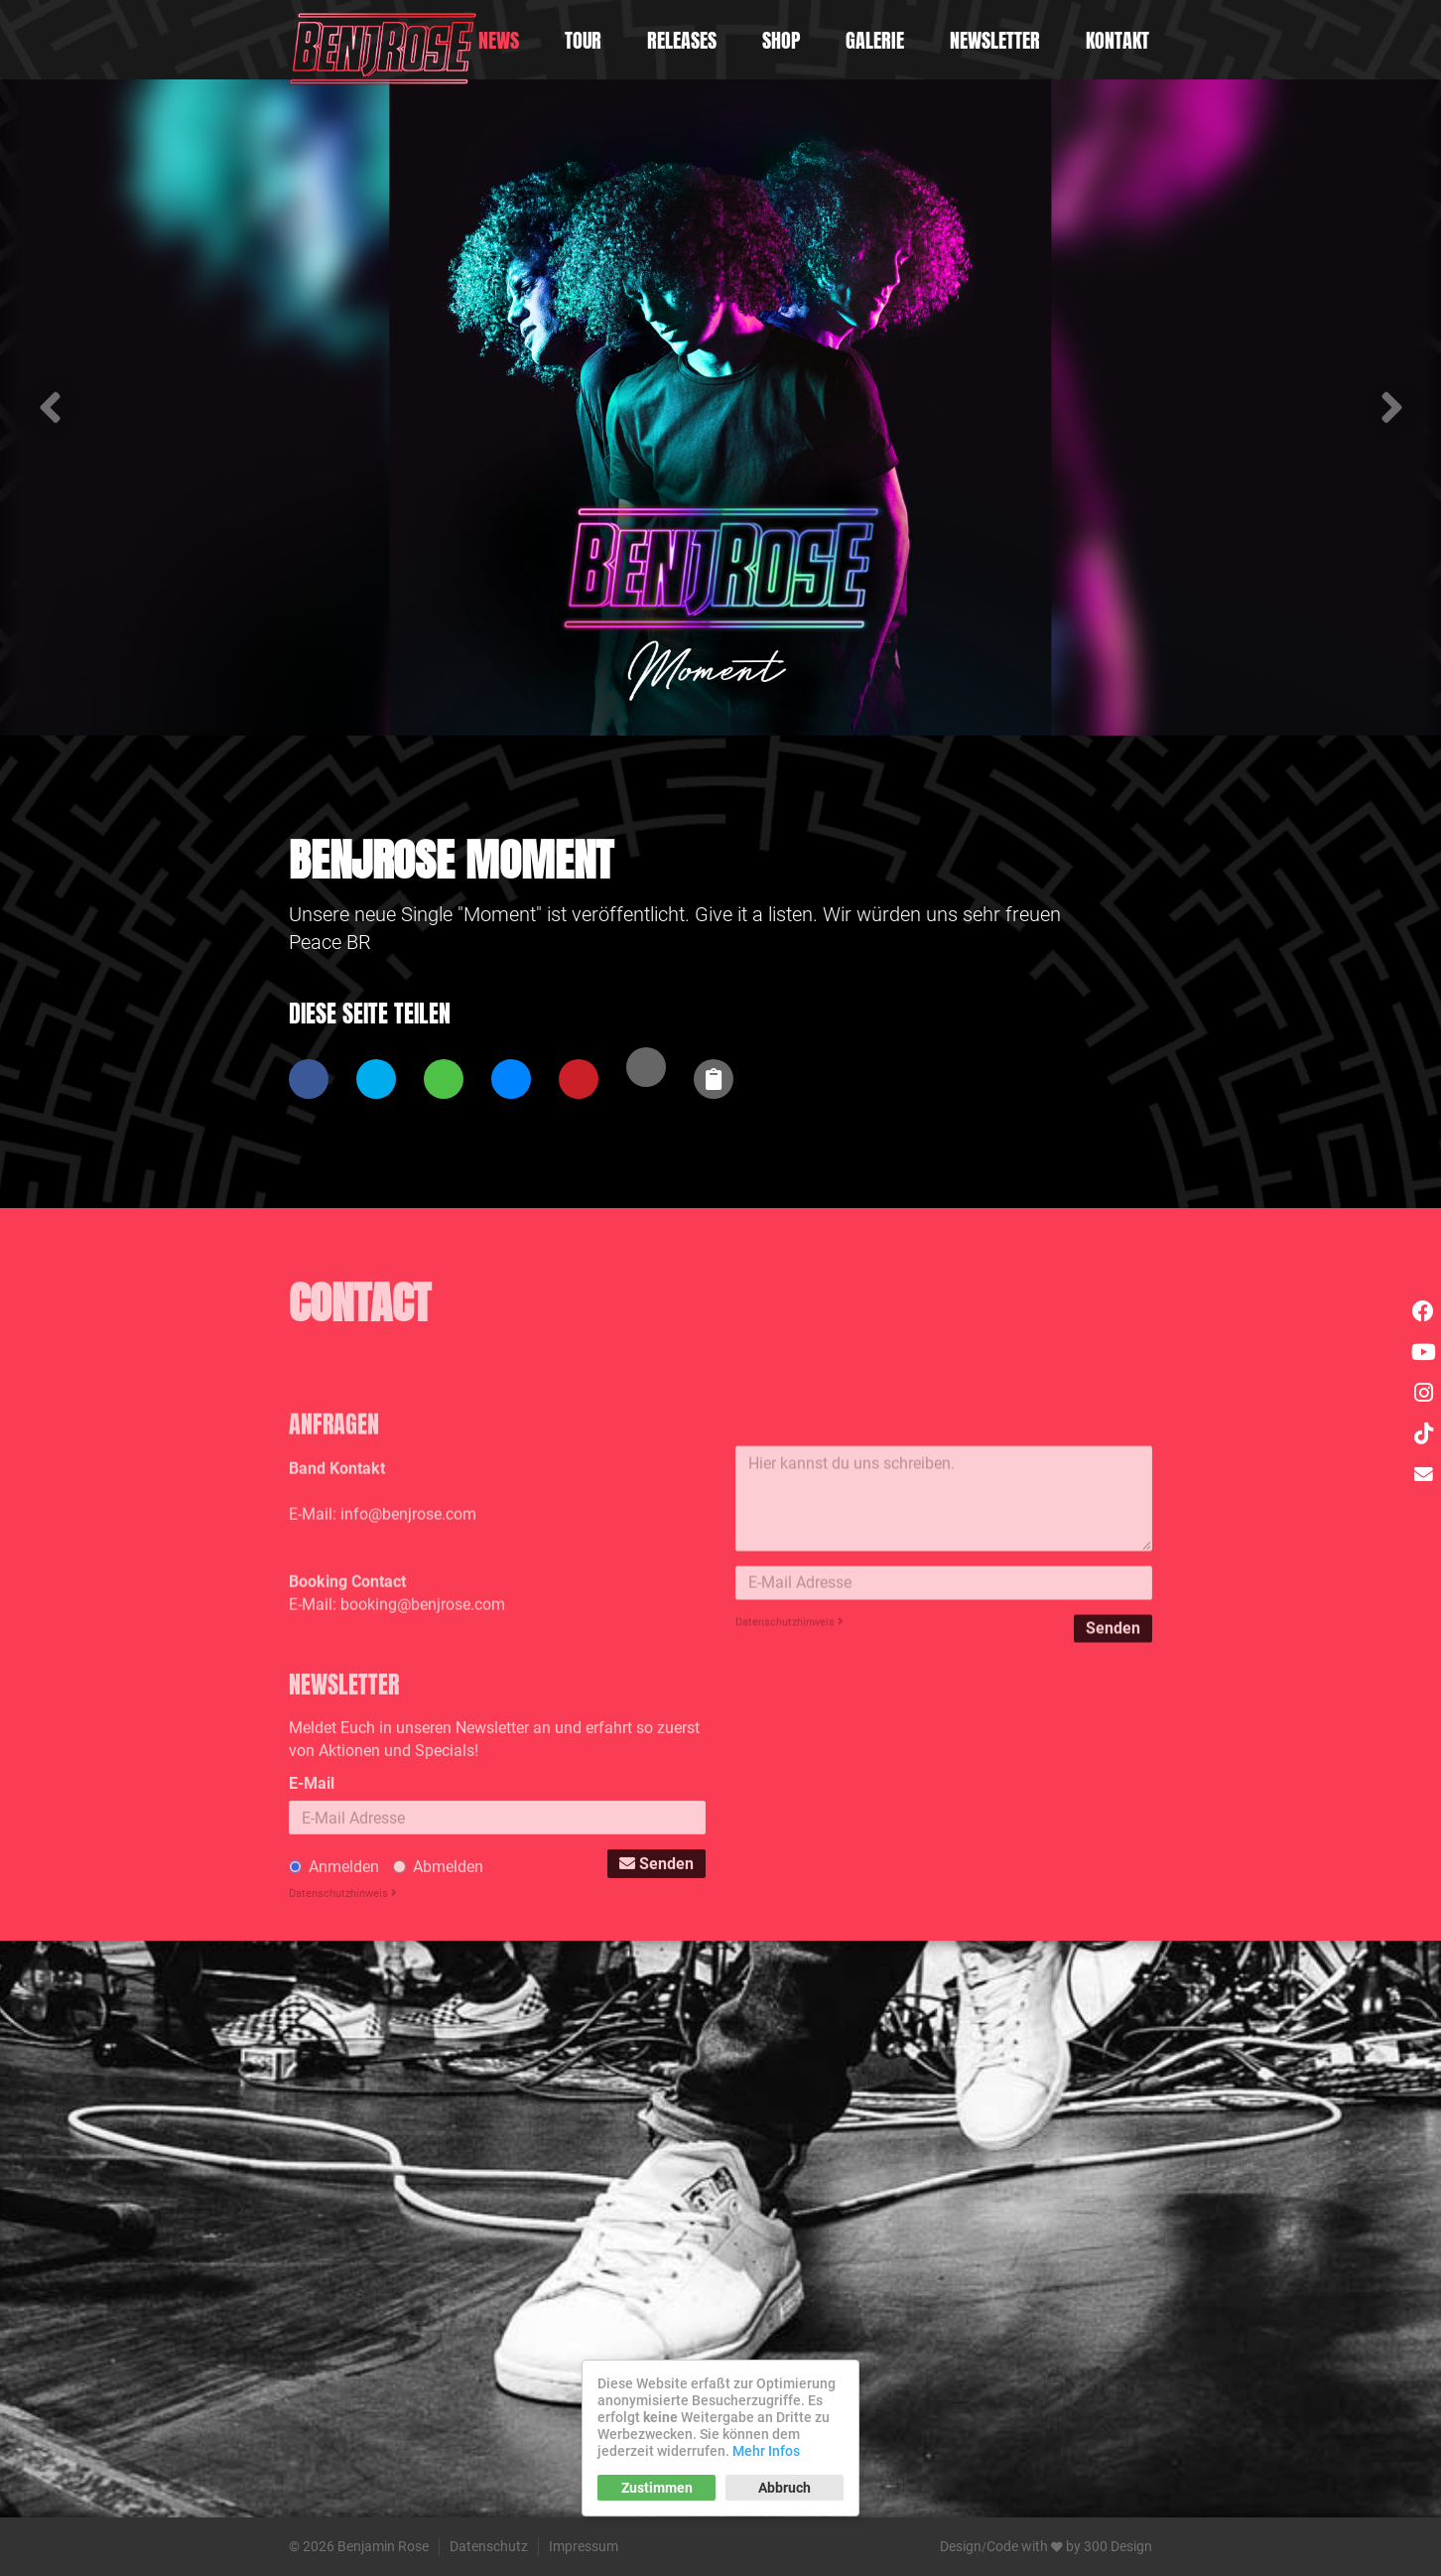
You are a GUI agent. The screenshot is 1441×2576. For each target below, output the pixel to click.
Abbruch (784, 2488)
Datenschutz (489, 2546)
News (498, 40)
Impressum (583, 2546)
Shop (781, 40)
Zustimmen (657, 2488)
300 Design (1118, 2546)
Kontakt (1117, 40)
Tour (583, 40)
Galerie (875, 40)
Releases (682, 40)
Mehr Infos (766, 2451)
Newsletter (995, 40)
